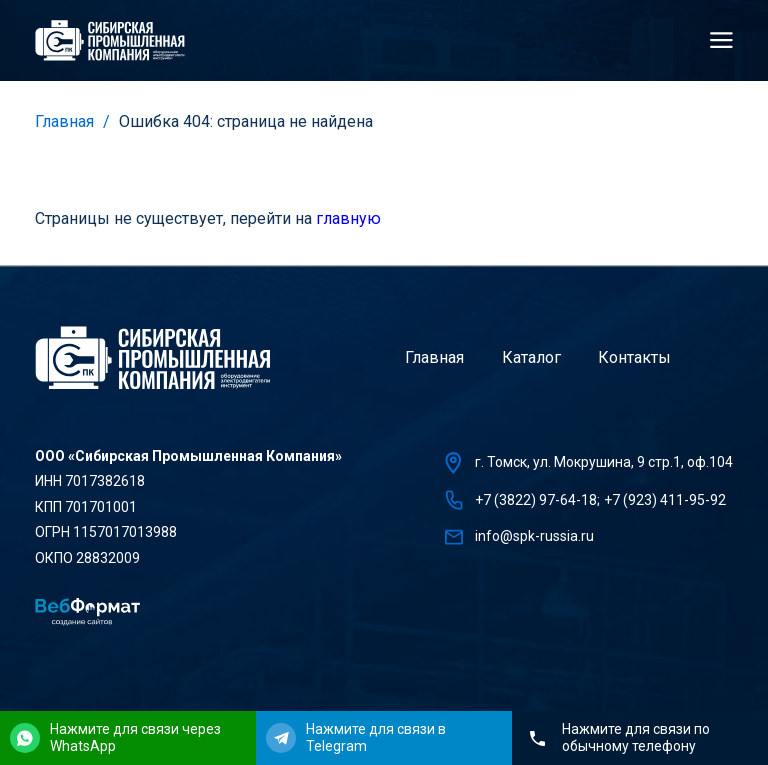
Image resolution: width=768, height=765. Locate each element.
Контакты (634, 357)
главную (348, 218)
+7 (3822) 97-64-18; (537, 500)
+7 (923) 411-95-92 (665, 500)
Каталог (531, 357)
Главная (64, 121)
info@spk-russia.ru (534, 536)
